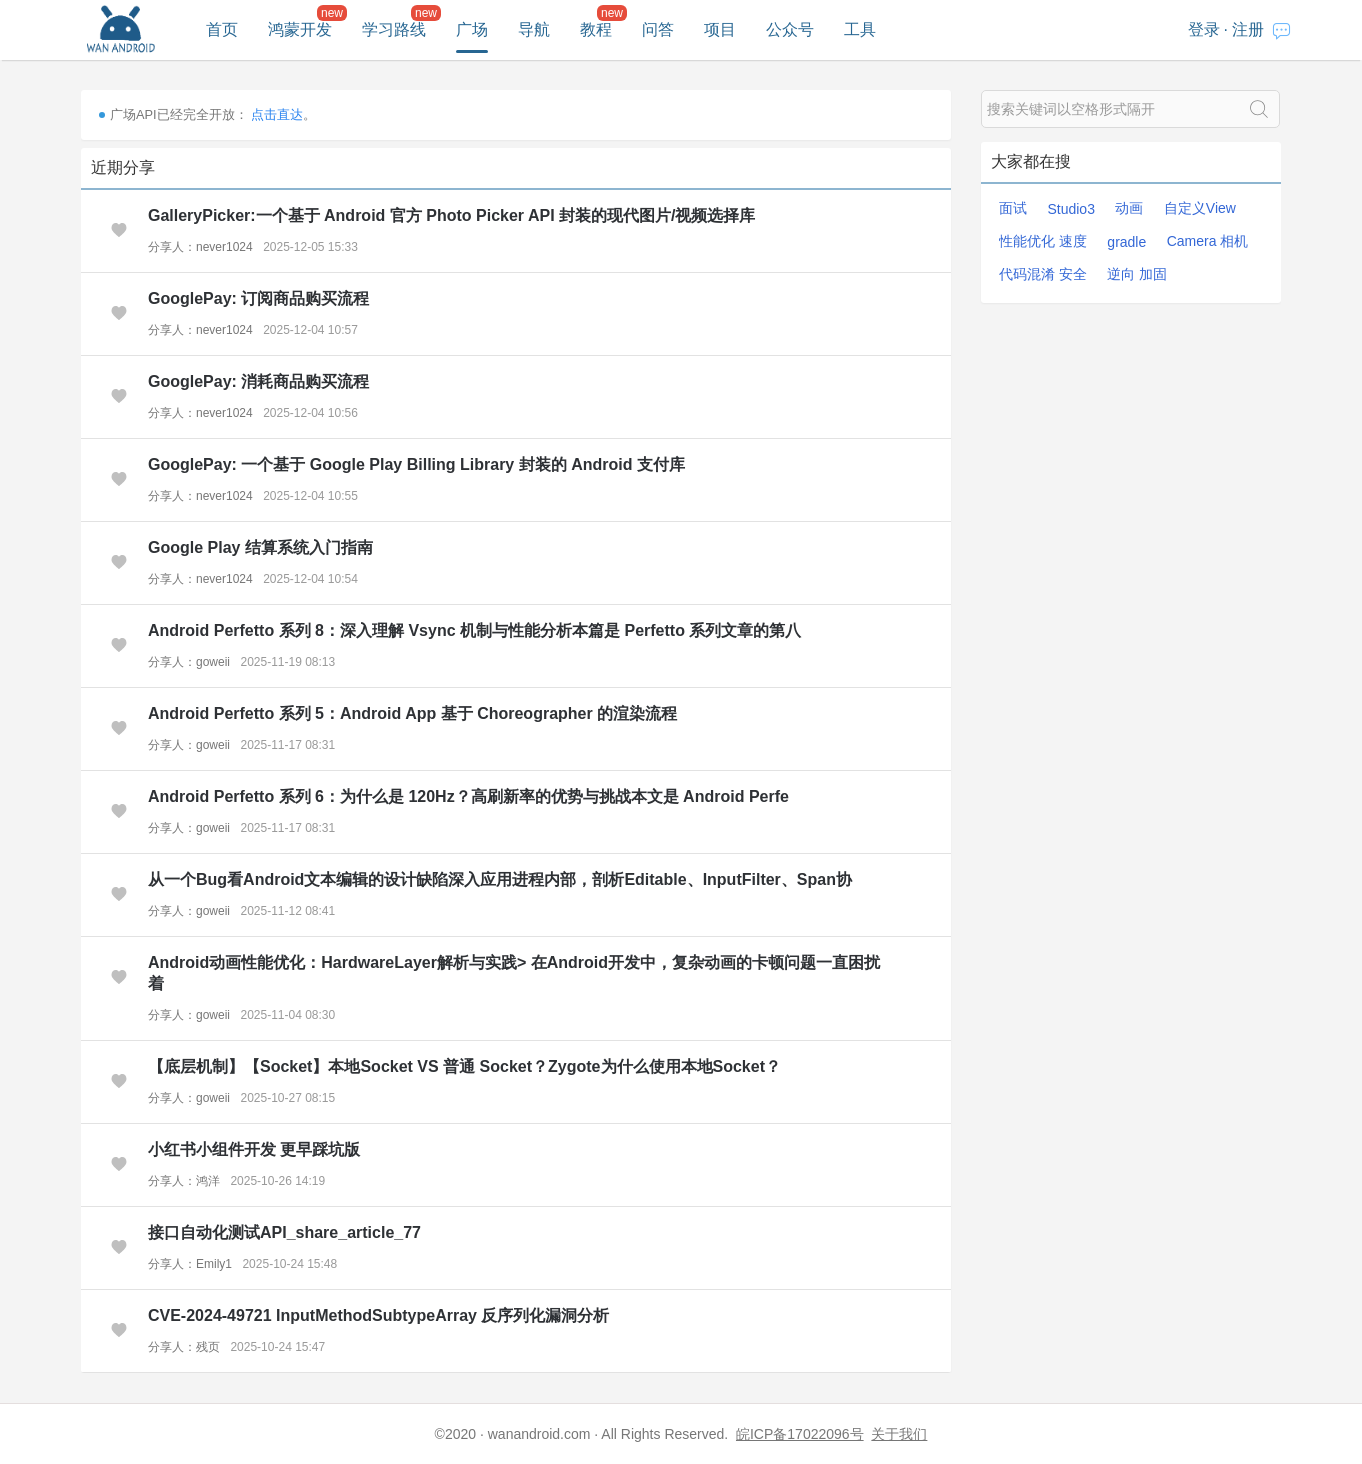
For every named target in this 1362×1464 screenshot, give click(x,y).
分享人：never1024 (200, 247)
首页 (222, 29)
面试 (1013, 208)
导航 (534, 29)
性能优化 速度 (1043, 241)
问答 (658, 29)
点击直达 (277, 114)
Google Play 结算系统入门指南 (260, 547)
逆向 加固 (1137, 274)
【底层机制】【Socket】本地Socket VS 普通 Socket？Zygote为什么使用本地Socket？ (464, 1066)
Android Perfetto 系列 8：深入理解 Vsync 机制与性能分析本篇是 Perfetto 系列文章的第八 (474, 630)
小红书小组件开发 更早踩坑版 (254, 1149)
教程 (596, 29)
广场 (472, 29)
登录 (1204, 29)
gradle (1126, 242)
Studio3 (1070, 209)
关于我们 (899, 1434)
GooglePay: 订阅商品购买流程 (258, 298)
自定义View (1200, 208)
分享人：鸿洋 (184, 1181)
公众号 (790, 29)
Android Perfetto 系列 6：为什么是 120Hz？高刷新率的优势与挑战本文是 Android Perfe (468, 796)
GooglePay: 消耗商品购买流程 (258, 381)
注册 (1248, 29)
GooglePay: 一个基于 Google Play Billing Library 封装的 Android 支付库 (416, 464)
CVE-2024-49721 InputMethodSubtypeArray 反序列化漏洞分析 (378, 1315)
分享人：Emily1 (190, 1264)
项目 (720, 29)
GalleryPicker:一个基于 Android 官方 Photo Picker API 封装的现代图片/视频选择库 (452, 215)
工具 (860, 29)
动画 (1129, 208)
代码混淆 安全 (1043, 274)
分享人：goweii (189, 662)
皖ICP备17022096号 (800, 1434)
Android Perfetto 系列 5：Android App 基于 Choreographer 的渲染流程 (412, 713)
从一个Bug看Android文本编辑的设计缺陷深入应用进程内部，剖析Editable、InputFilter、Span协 (500, 879)
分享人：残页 (184, 1347)
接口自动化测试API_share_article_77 (284, 1232)
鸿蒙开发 (300, 29)
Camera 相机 (1208, 241)
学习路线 (394, 29)
